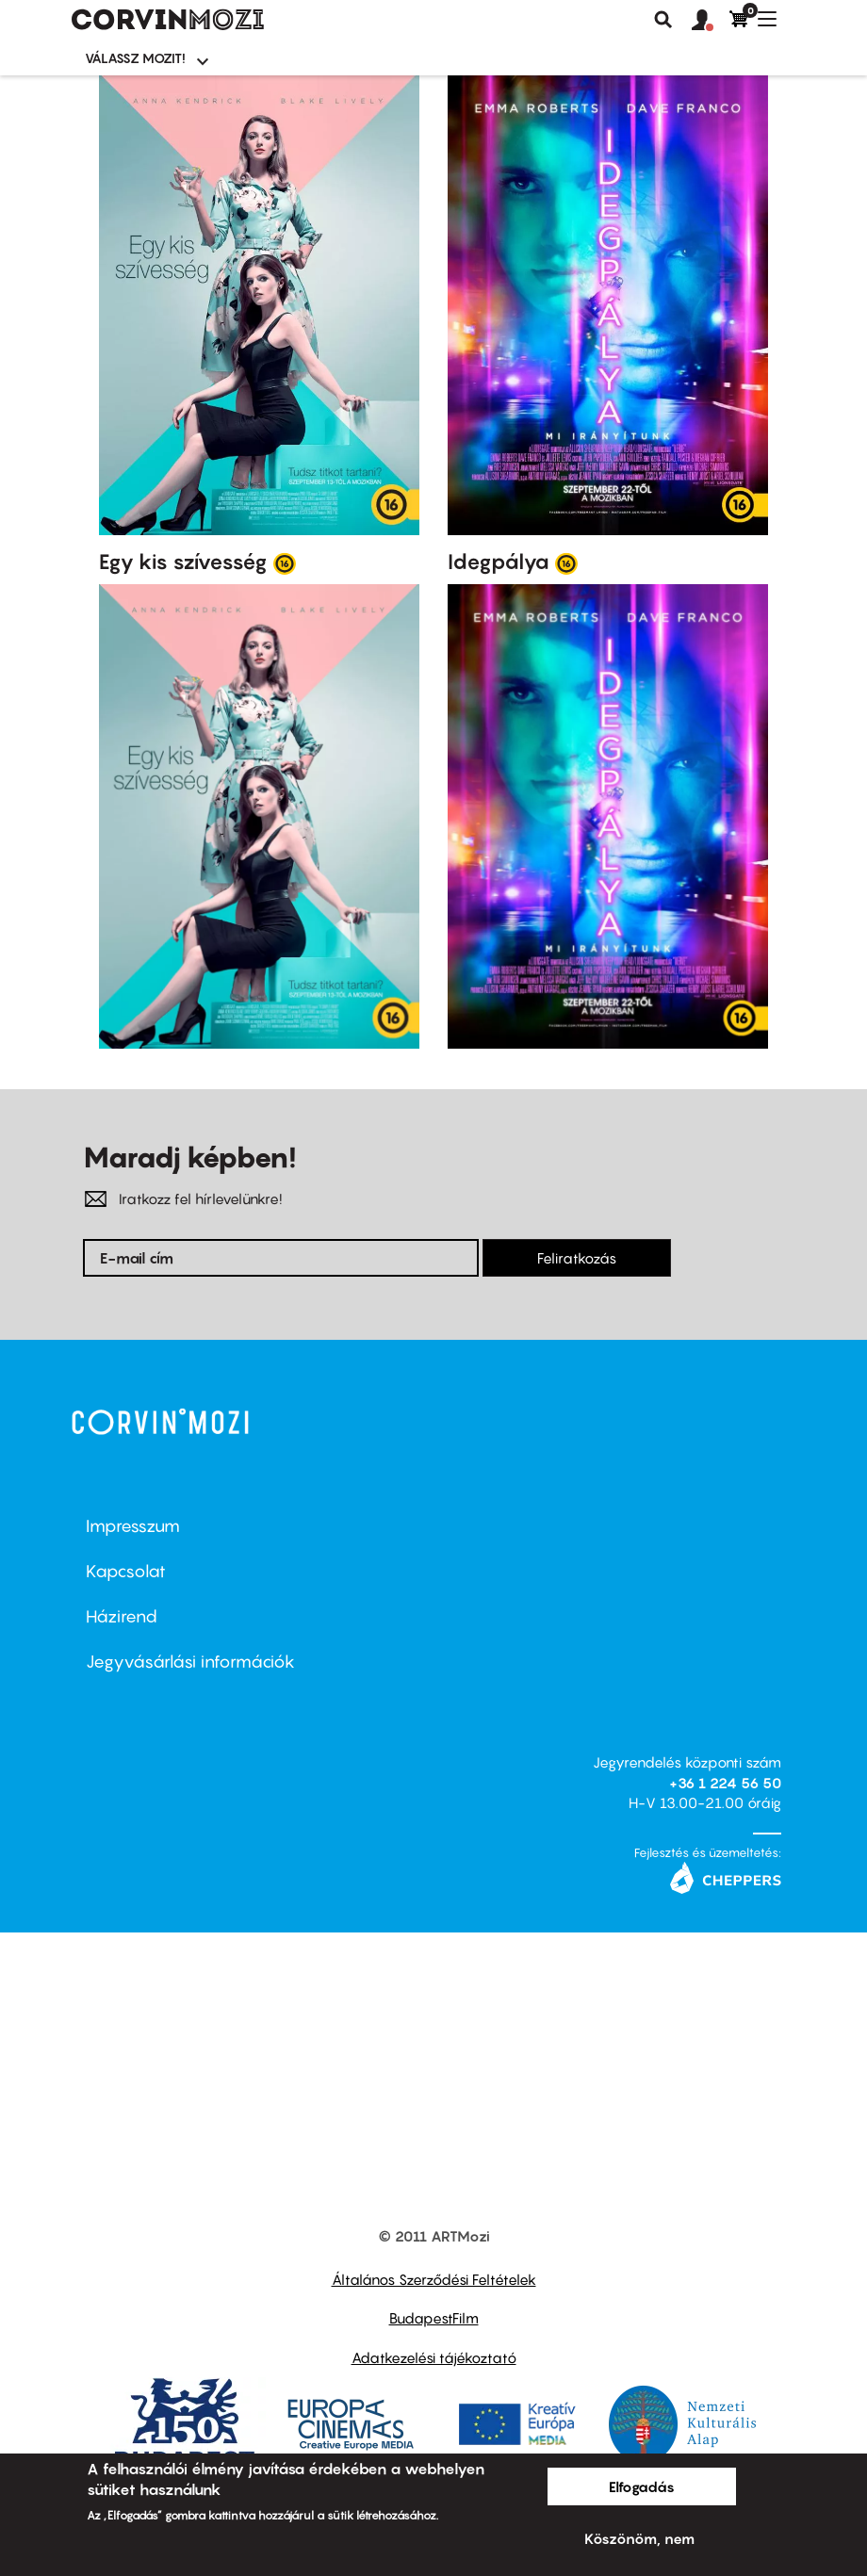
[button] (710, 20)
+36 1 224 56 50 (725, 1782)
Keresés (663, 19)
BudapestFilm (434, 2317)
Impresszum (133, 1526)
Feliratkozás (576, 1257)
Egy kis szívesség (183, 561)
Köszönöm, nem (639, 2538)
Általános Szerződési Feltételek (434, 2279)
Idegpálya (498, 561)
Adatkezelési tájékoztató (434, 2357)
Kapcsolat (126, 1571)
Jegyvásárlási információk (190, 1661)
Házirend (121, 1616)
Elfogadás (642, 2486)
